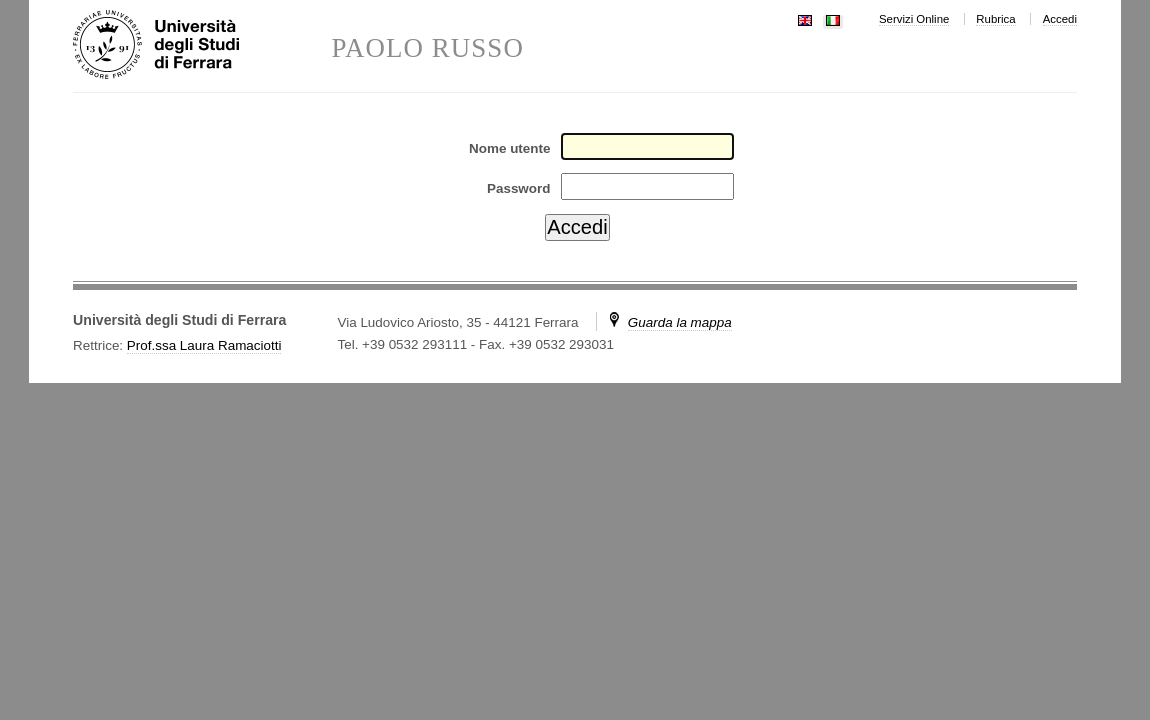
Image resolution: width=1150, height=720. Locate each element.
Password (518, 188)
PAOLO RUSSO (428, 48)
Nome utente (509, 148)
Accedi (1060, 19)
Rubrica (995, 19)
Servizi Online (914, 19)
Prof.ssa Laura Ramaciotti (204, 345)
